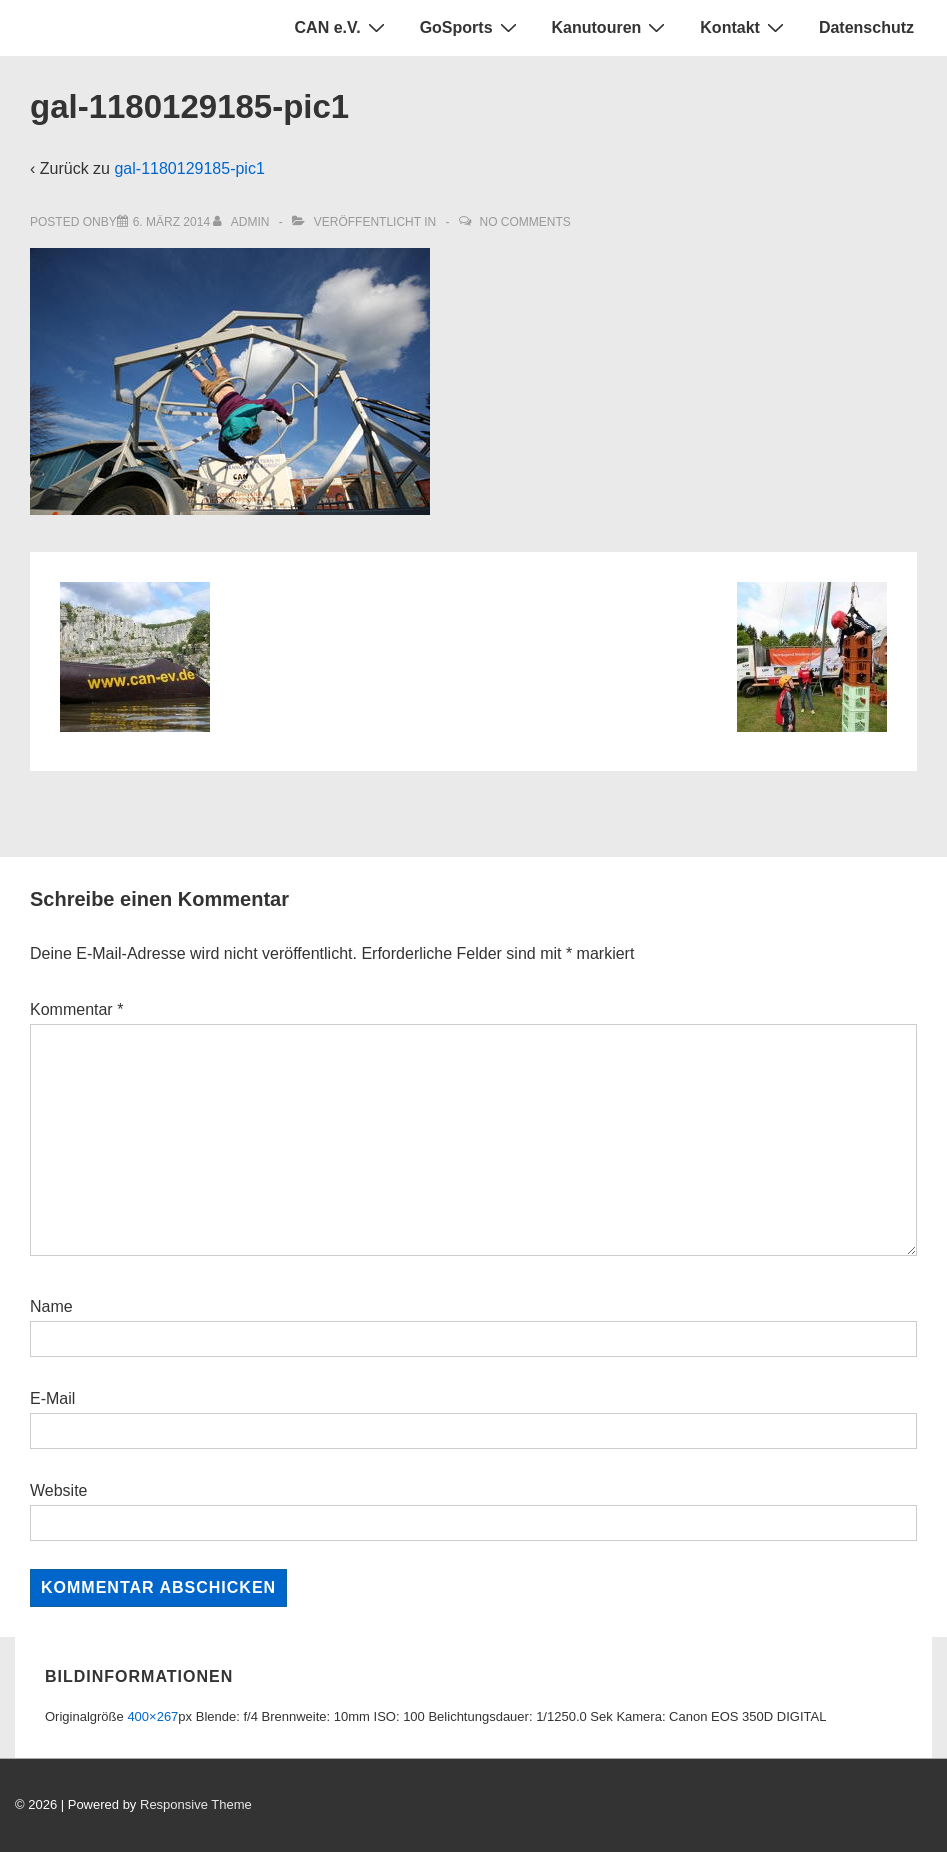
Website (59, 1490)
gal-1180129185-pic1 (189, 168)
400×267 (152, 1716)
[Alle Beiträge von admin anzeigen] (242, 222)
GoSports (471, 27)
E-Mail (52, 1398)
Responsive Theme (196, 1804)
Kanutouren (611, 27)
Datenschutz (866, 27)
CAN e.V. (342, 27)
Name (51, 1306)
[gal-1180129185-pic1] (171, 222)
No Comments (524, 222)
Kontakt (744, 27)
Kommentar (76, 1009)
